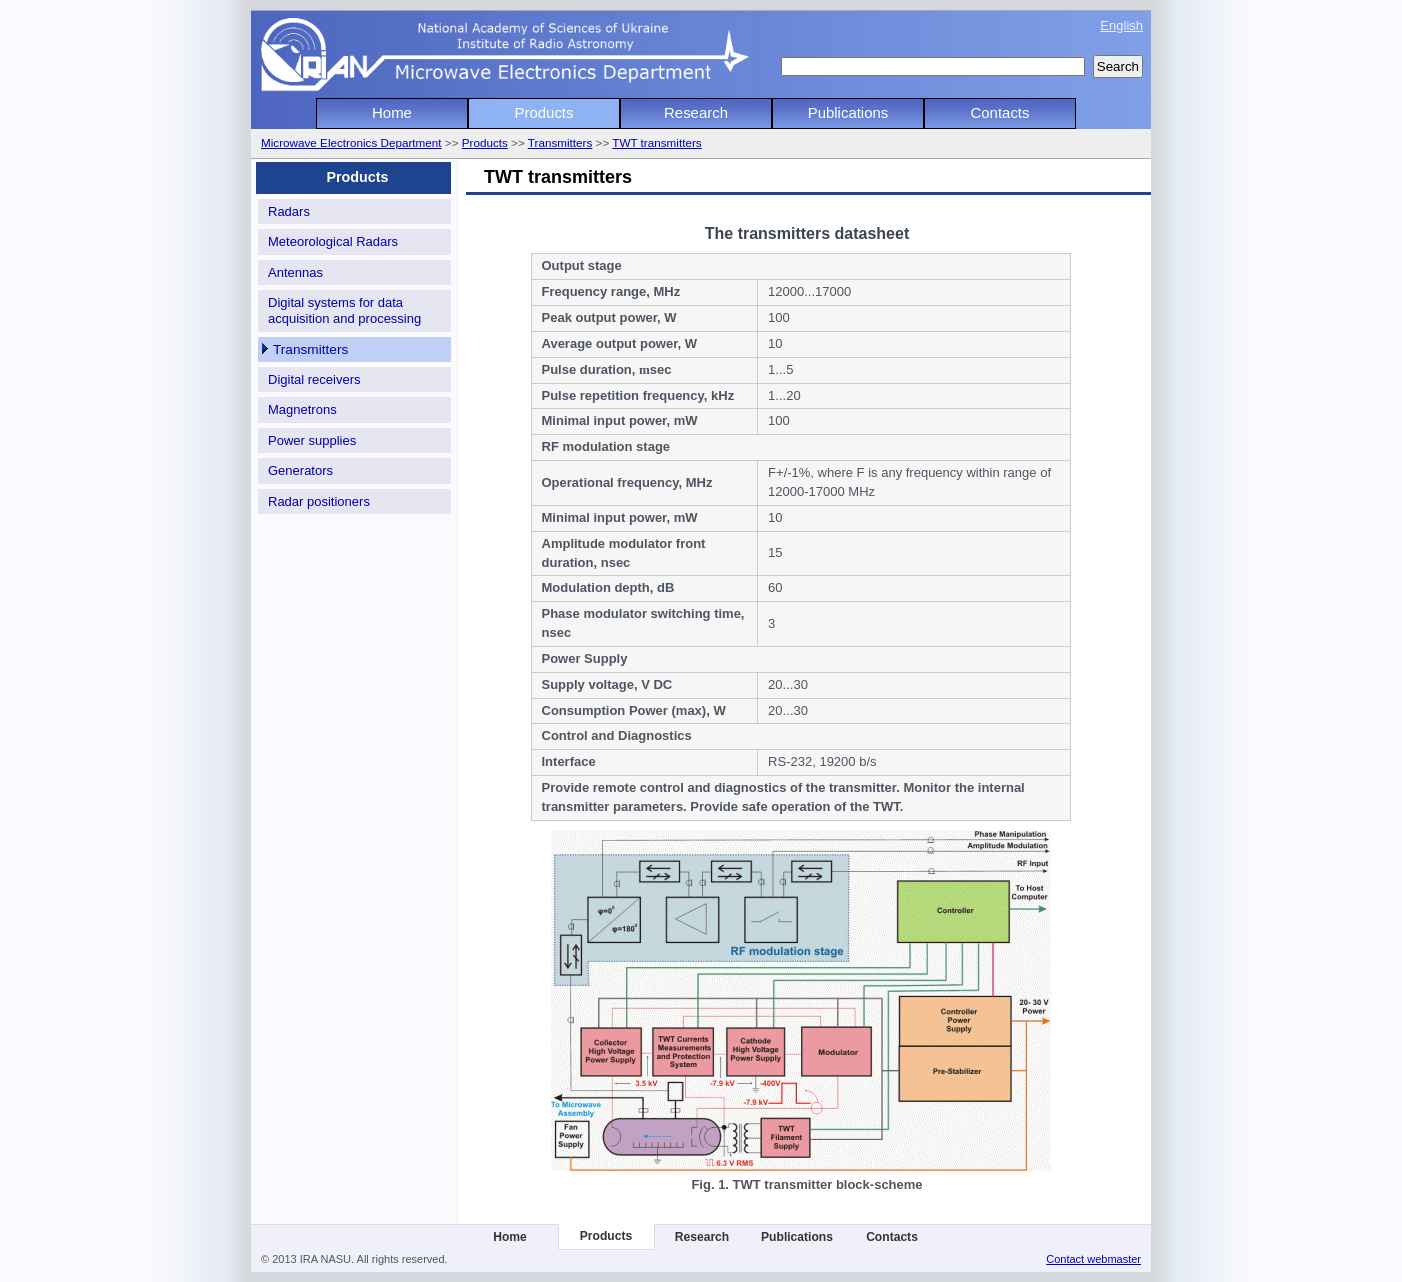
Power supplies (312, 440)
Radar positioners (319, 501)
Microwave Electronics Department (351, 142)
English (1121, 25)
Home (392, 112)
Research (696, 112)
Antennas (295, 272)
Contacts (1000, 112)
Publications (848, 112)
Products (544, 112)
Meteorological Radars (333, 241)
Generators (300, 470)
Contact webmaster (1093, 1259)
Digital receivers (314, 379)
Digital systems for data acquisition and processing (344, 310)
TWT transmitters (656, 142)
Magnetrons (302, 409)
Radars (289, 211)
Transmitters (560, 142)
